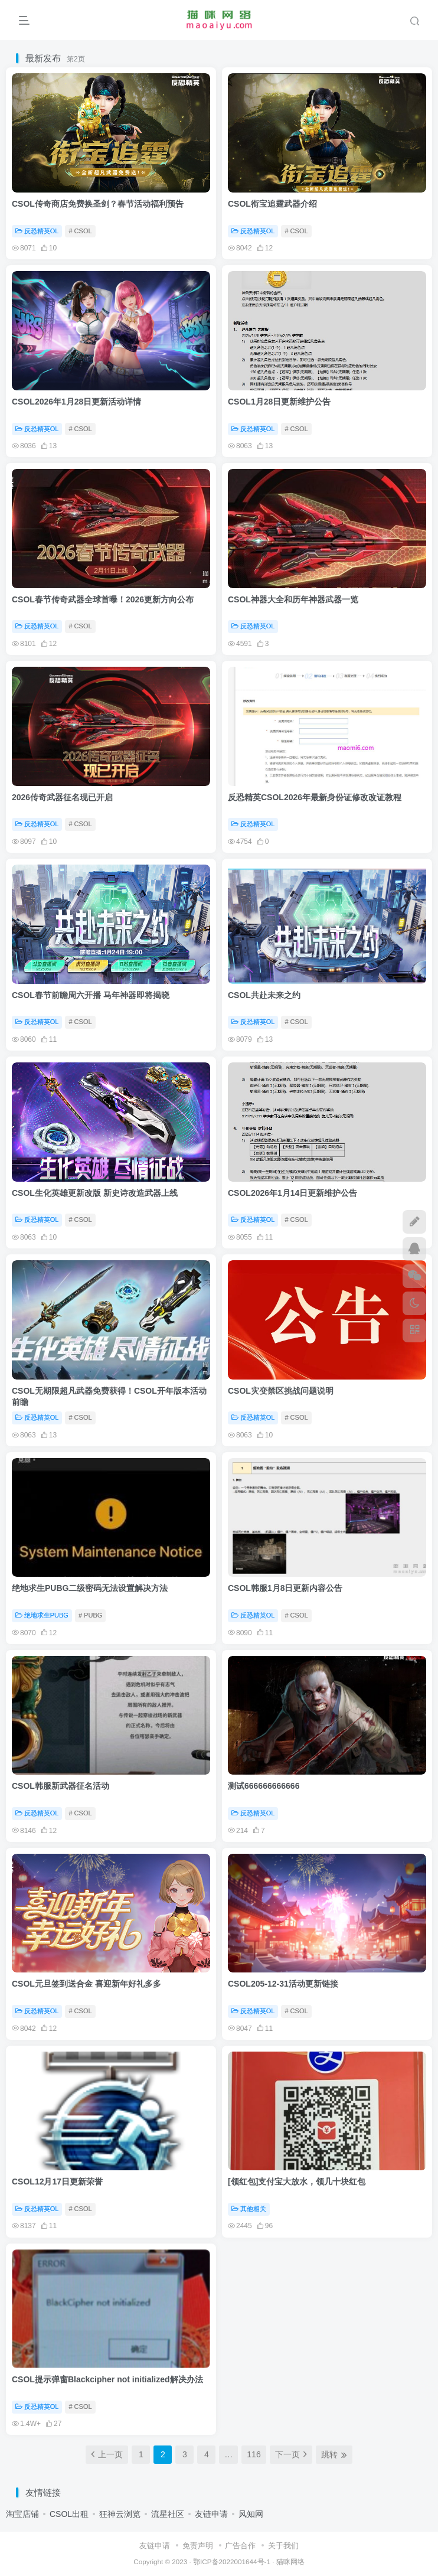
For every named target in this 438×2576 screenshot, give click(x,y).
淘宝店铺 (22, 2514)
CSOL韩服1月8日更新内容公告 (285, 1588)
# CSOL (79, 230)
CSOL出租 (69, 2514)
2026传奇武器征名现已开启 (62, 797)
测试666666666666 (263, 1786)
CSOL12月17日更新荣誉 (57, 2181)
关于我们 (283, 2545)
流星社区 (167, 2514)
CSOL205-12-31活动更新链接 (283, 1983)
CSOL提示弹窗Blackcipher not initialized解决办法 (107, 2379)
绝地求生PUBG (41, 1615)
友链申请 (211, 2514)
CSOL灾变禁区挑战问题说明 (281, 1390)
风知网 (250, 2514)
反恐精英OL (36, 230)
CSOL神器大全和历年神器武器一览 (293, 599)
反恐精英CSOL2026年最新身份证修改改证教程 (314, 797)
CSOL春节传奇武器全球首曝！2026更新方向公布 (103, 599)
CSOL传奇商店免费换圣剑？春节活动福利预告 (98, 203)
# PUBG (90, 1615)
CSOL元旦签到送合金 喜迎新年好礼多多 (86, 1983)
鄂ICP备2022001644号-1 (231, 2561)
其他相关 (248, 2208)
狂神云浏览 (119, 2514)
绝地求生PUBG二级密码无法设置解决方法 (90, 1588)
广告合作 (240, 2545)
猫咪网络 (290, 2561)
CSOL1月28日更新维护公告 (279, 401)
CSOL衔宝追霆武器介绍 (272, 203)
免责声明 (197, 2545)
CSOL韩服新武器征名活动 (60, 1786)
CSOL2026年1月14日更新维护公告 (292, 1193)
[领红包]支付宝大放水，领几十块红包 (296, 2181)
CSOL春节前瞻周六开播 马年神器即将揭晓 (90, 995)
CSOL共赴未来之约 (264, 995)
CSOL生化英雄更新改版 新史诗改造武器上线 (95, 1193)
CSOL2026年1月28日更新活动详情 (76, 401)
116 (253, 2454)
